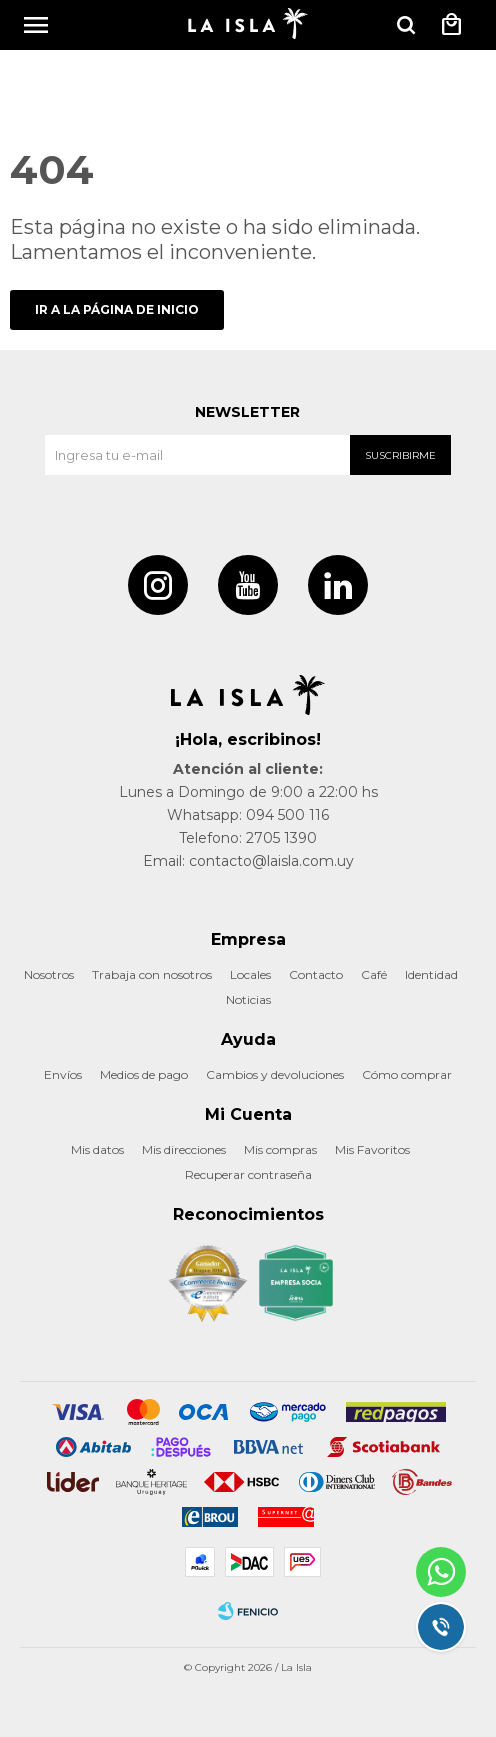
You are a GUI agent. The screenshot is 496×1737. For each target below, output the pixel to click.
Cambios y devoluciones (275, 1074)
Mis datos (97, 1149)
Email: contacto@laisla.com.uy (248, 861)
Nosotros (49, 974)
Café (374, 974)
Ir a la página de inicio (117, 309)
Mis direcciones (184, 1149)
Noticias (248, 999)
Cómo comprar (407, 1074)
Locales (250, 974)
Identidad (431, 974)
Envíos (63, 1074)
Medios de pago (144, 1074)
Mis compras (280, 1149)
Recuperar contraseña (248, 1174)
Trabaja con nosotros (152, 974)
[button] (406, 25)
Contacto (316, 974)
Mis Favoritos (372, 1149)
